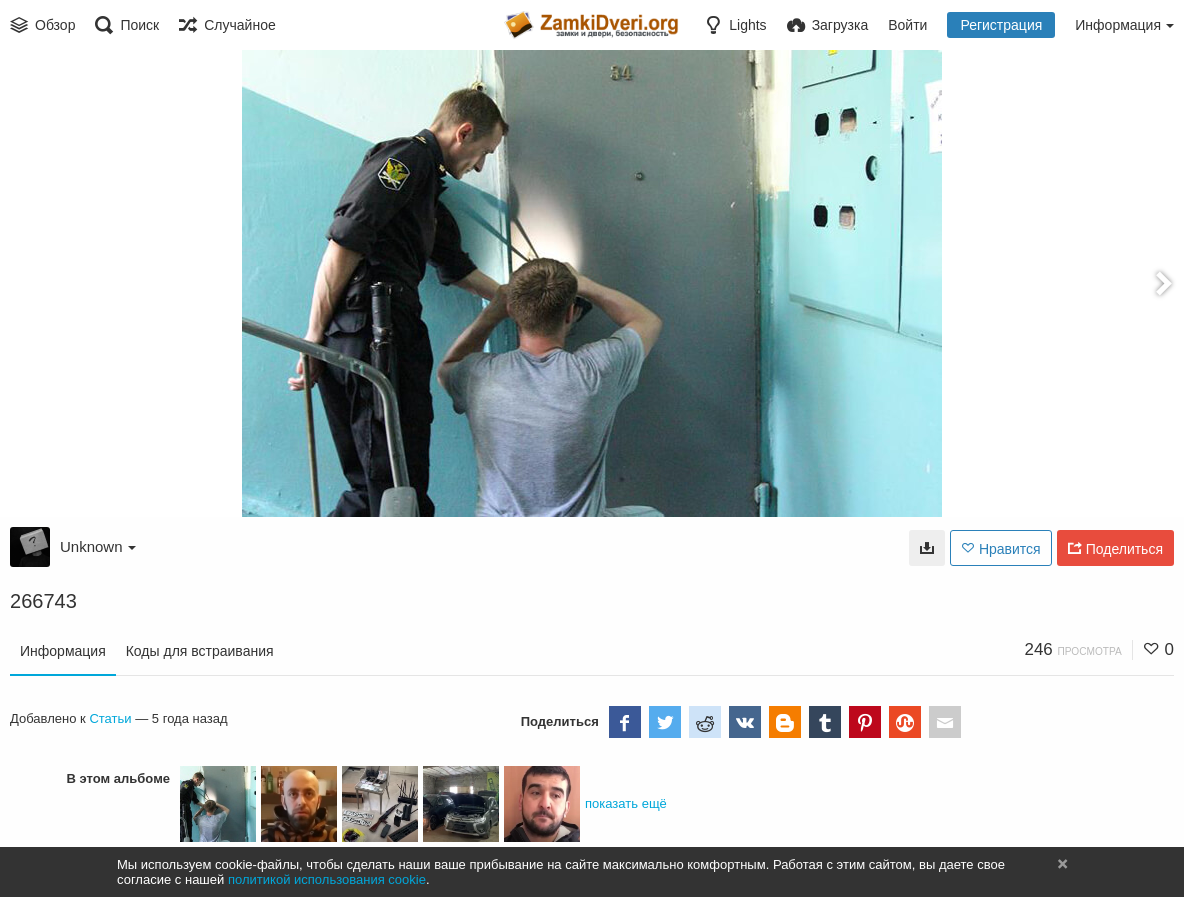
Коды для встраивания (200, 651)
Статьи (110, 718)
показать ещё (626, 803)
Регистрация (1001, 25)
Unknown (98, 546)
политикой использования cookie (327, 879)
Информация (63, 651)
